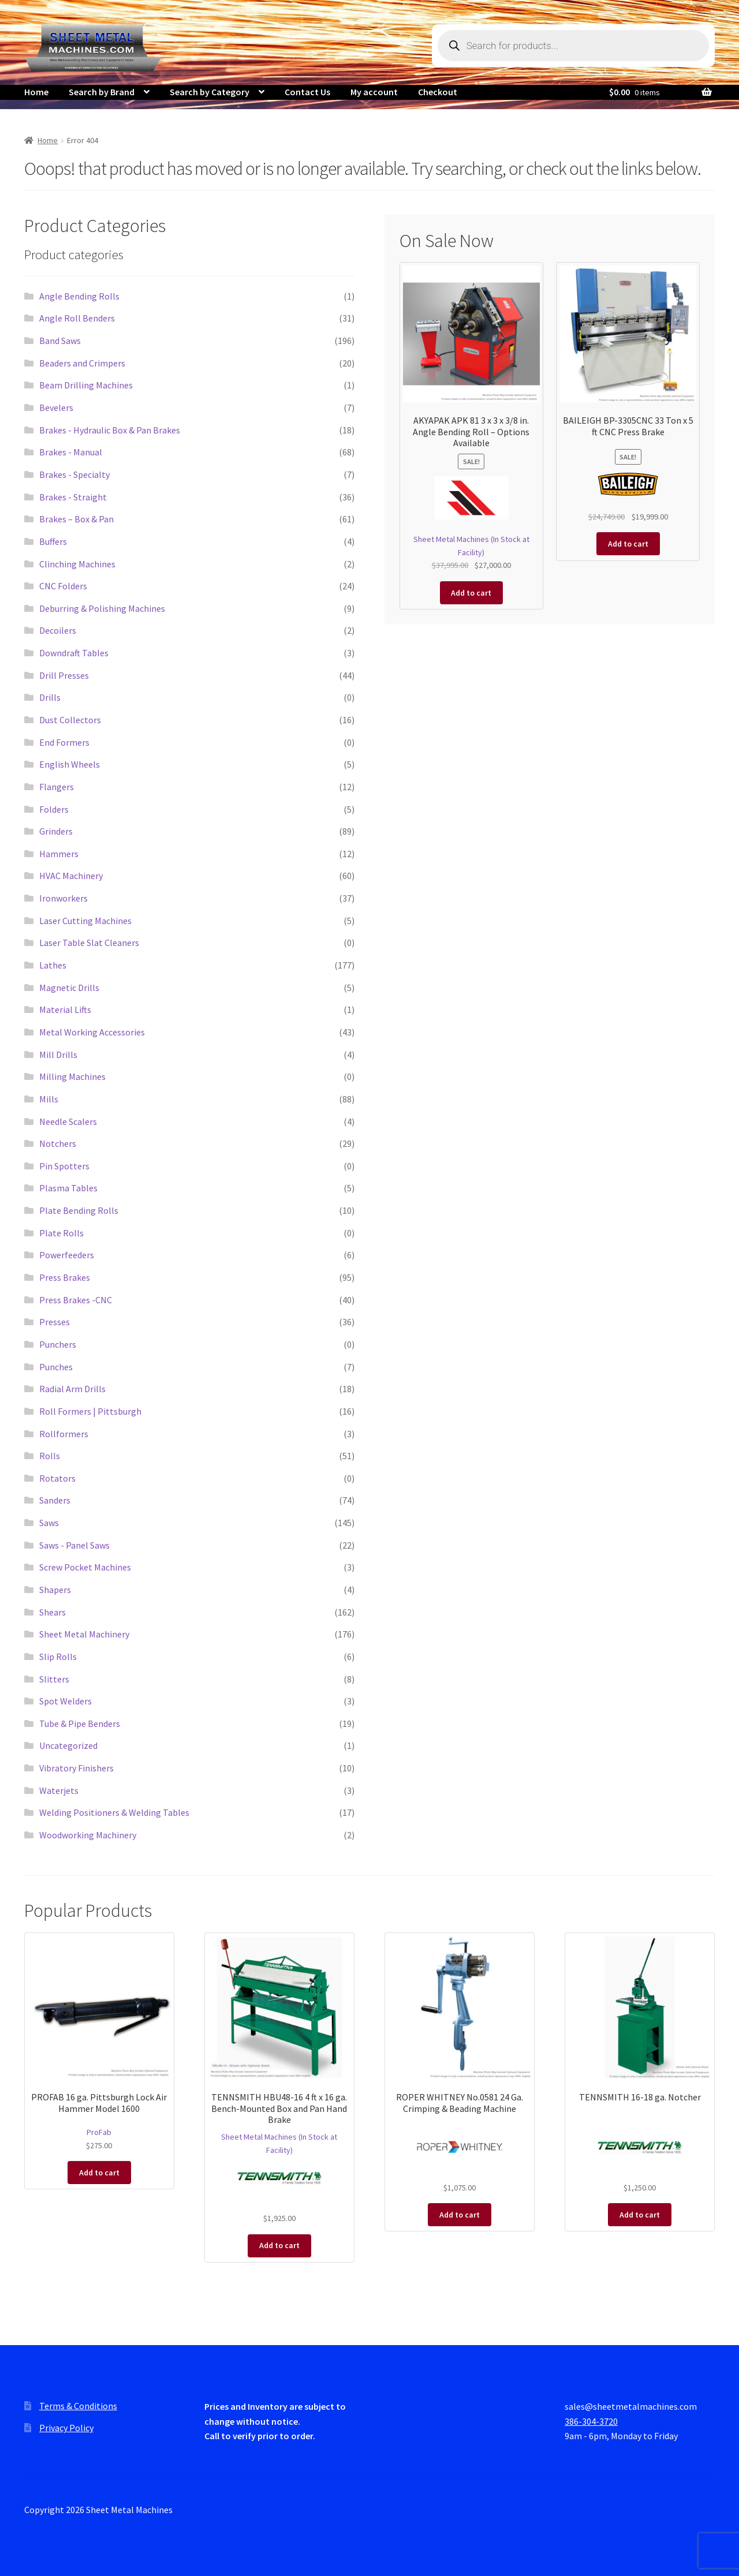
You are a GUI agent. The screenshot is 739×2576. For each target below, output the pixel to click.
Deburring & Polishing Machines (102, 608)
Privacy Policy (66, 2427)
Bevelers (56, 407)
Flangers (56, 786)
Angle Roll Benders (77, 318)
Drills (50, 697)
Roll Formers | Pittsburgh (90, 1411)
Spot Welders (65, 1701)
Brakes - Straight (73, 497)
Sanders (54, 1500)
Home (36, 92)
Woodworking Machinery (87, 1835)
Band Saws (60, 340)
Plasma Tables (68, 1188)
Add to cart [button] (471, 593)
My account (374, 92)
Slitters (54, 1679)
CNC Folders (63, 586)
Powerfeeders (66, 1255)
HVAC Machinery (71, 875)
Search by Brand (102, 92)
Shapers (55, 1589)
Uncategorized (68, 1745)
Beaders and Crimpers (82, 363)
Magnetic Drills (69, 987)
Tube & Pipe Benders (79, 1723)
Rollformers (63, 1434)
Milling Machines (72, 1076)
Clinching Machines (77, 564)
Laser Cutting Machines (85, 920)
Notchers (57, 1143)
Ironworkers (63, 898)
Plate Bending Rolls (78, 1210)
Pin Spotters (64, 1166)
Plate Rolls (61, 1233)
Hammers (59, 853)
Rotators (57, 1478)
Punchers (57, 1344)
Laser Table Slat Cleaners (89, 942)
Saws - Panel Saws (74, 1545)
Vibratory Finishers (76, 1768)
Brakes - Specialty (74, 474)
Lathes (52, 965)
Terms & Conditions (78, 2406)
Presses (54, 1322)
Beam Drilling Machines (86, 385)
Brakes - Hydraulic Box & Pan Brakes (109, 430)
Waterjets (59, 1790)
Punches (56, 1367)
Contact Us (307, 92)
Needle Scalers (68, 1121)
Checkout (437, 92)
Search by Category (209, 92)
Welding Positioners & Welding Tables (114, 1812)
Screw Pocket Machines (85, 1567)
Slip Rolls (58, 1656)
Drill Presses (64, 675)
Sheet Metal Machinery (84, 1634)
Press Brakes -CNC (75, 1300)
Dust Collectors (70, 720)
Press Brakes (64, 1277)
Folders (54, 809)
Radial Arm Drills (72, 1388)
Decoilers (57, 630)
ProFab (99, 2132)
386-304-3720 (591, 2421)
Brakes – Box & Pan (76, 519)
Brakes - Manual (70, 452)
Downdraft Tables (74, 653)
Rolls (49, 1455)
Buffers (53, 541)
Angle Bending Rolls (79, 296)
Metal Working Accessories (92, 1032)
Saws (49, 1522)
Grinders (56, 831)
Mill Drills (58, 1054)
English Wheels (69, 764)
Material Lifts (65, 1009)
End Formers (64, 742)
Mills (48, 1099)
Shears (52, 1612)
